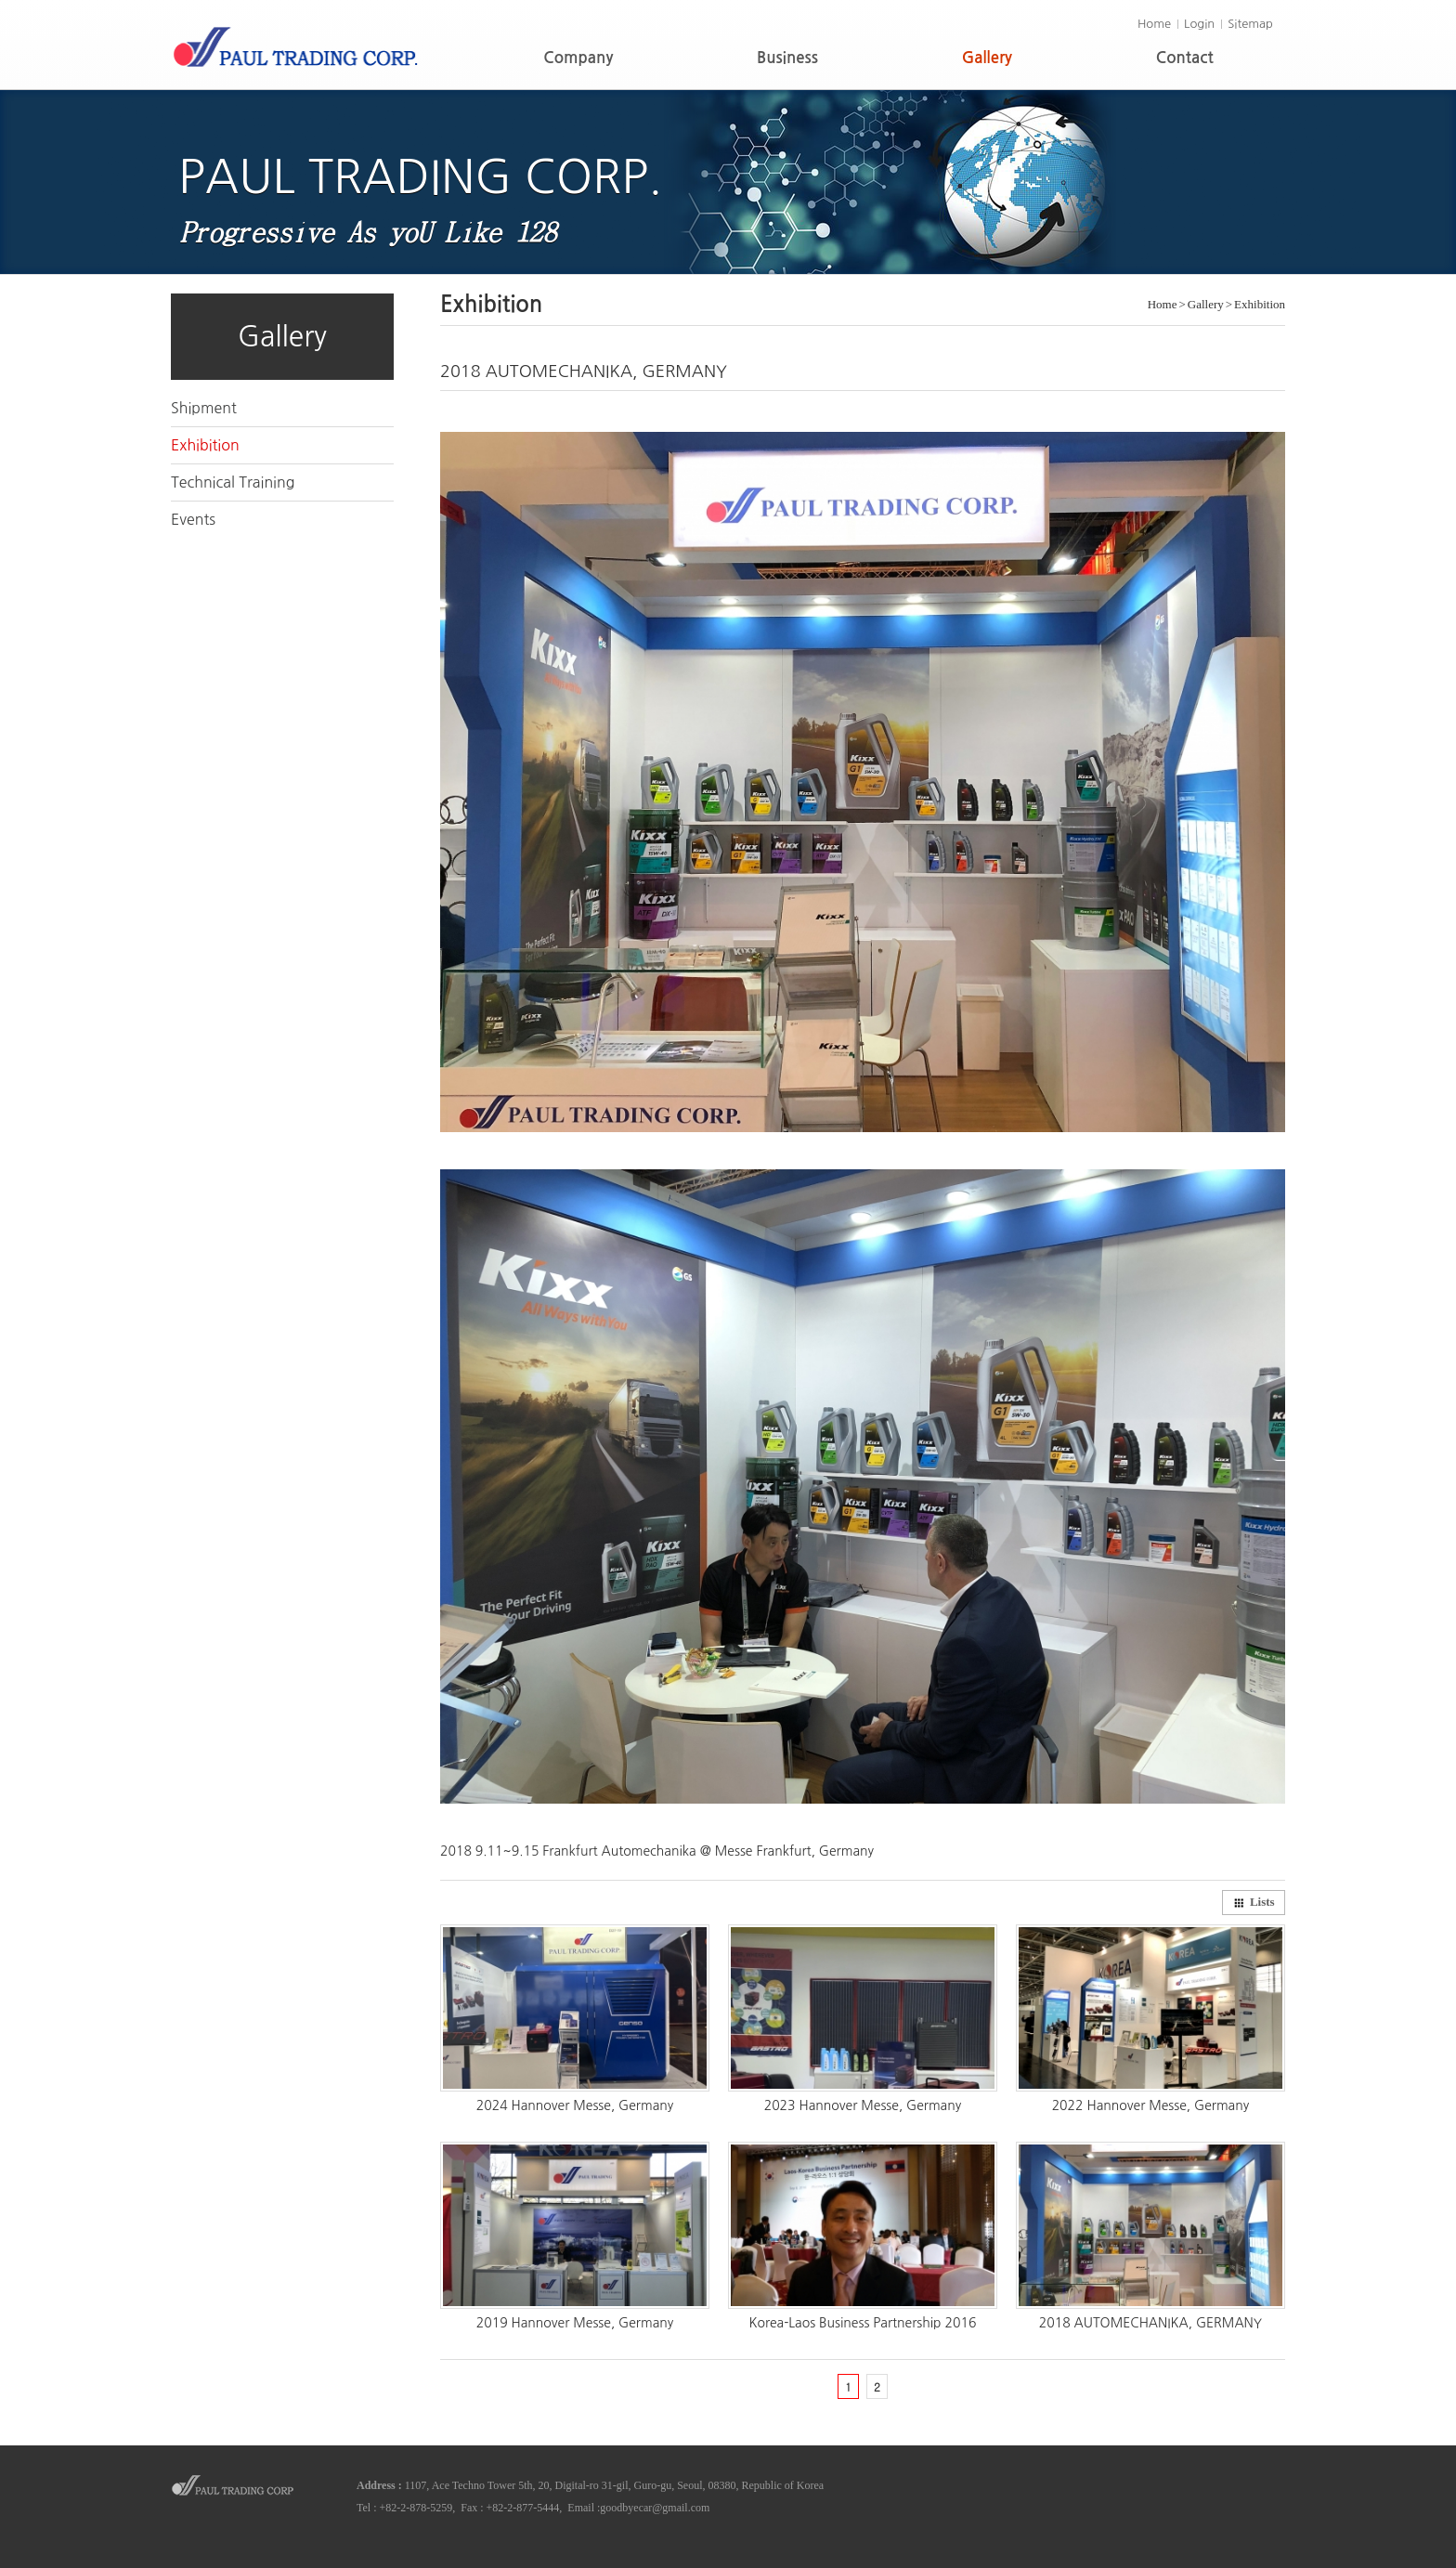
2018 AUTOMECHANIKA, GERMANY (1150, 2322)
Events (193, 519)
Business (787, 58)
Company (578, 58)
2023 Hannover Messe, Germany (863, 2105)
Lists (1254, 1902)
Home (1154, 24)
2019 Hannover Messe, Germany (575, 2322)
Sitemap (1250, 24)
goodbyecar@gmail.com (654, 2507)
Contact (1185, 58)
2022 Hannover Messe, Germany (1151, 2105)
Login (1199, 24)
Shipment (204, 407)
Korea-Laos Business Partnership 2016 (862, 2322)
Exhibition (205, 444)
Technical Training (232, 482)
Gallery (987, 58)
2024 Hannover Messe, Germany (575, 2105)
